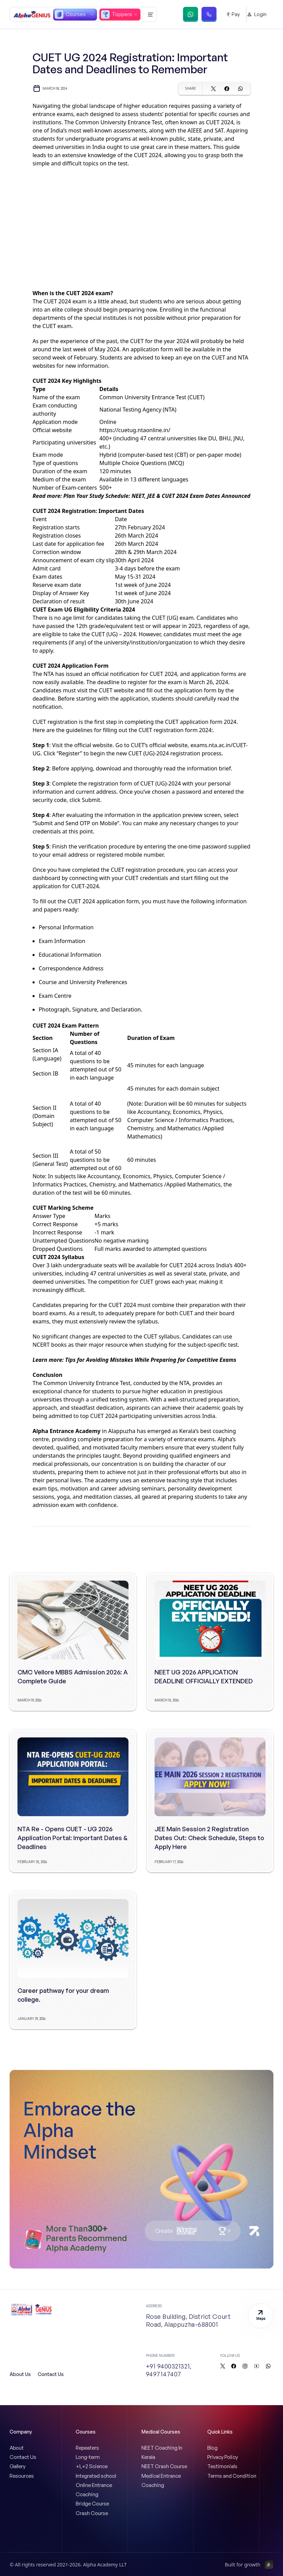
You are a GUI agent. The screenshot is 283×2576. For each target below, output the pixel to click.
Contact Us (51, 2374)
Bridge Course (92, 2503)
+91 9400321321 (168, 2366)
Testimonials (222, 2466)
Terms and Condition (231, 2476)
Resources (22, 2476)
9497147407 (163, 2374)
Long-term (88, 2457)
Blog (212, 2448)
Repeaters (87, 2448)
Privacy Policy (222, 2457)
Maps (260, 2315)
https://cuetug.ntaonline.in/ (134, 430)
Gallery (17, 2466)
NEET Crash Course (164, 2466)
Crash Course (92, 2513)
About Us (20, 2374)
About (17, 2448)
